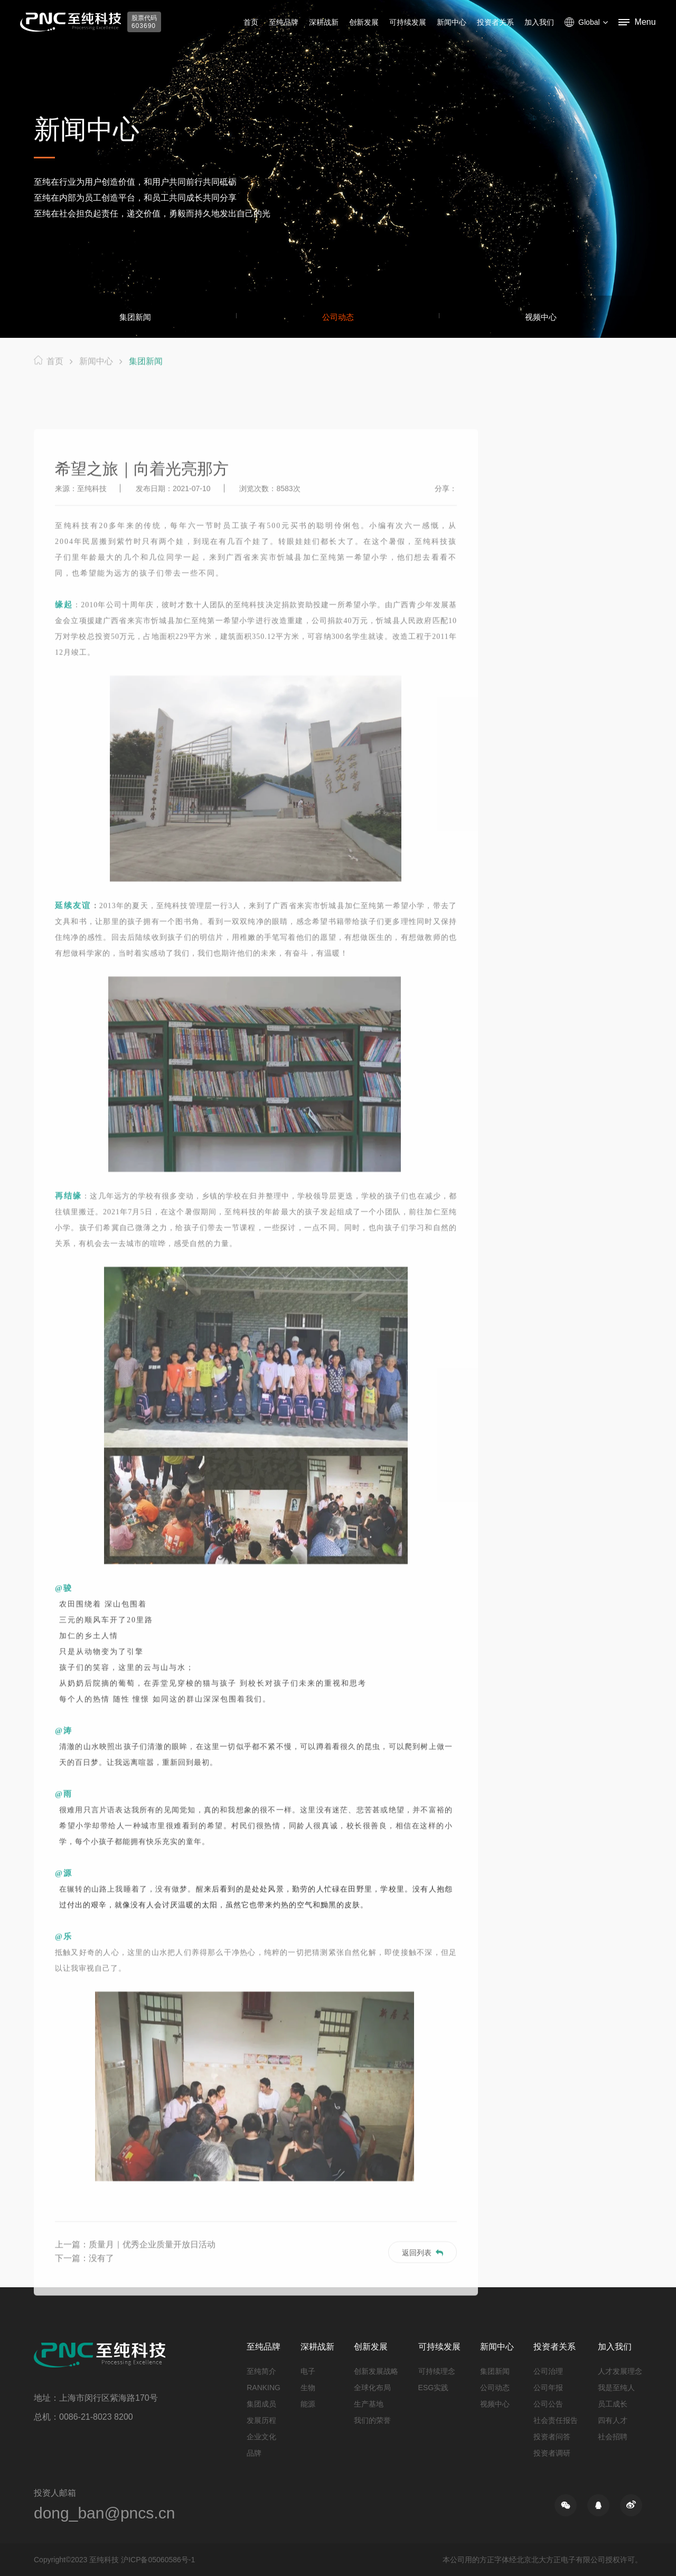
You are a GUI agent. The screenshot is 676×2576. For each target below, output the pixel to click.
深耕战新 (324, 22)
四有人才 (612, 2420)
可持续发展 (407, 22)
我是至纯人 (616, 2387)
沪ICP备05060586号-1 (158, 2559)
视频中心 (541, 317)
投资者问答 (551, 2436)
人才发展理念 (620, 2371)
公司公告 (548, 2404)
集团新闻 (135, 317)
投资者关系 (495, 22)
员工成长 (612, 2404)
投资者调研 (551, 2453)
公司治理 (548, 2371)
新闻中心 (451, 22)
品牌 (254, 2453)
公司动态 (338, 317)
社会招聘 (612, 2436)
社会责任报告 (555, 2420)
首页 (250, 22)
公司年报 (548, 2387)
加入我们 (539, 22)
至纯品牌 (283, 22)
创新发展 (364, 22)
